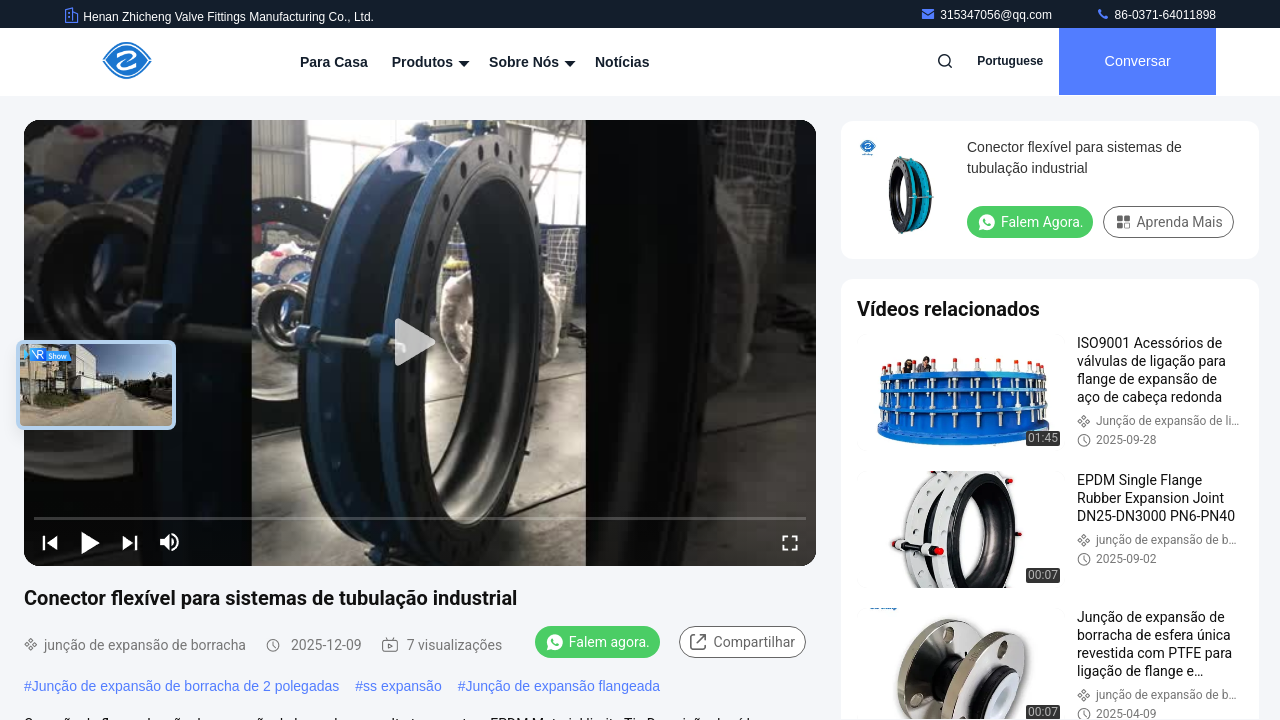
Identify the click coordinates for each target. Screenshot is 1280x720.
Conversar (1135, 62)
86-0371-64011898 (1155, 15)
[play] (420, 343)
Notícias (622, 62)
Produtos (428, 62)
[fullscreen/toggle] (790, 542)
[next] (130, 542)
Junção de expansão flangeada (562, 686)
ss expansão (402, 686)
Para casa (334, 62)
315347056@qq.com (987, 15)
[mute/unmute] (170, 542)
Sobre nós (530, 62)
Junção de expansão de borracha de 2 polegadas (185, 686)
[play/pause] (90, 542)
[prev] (50, 542)
